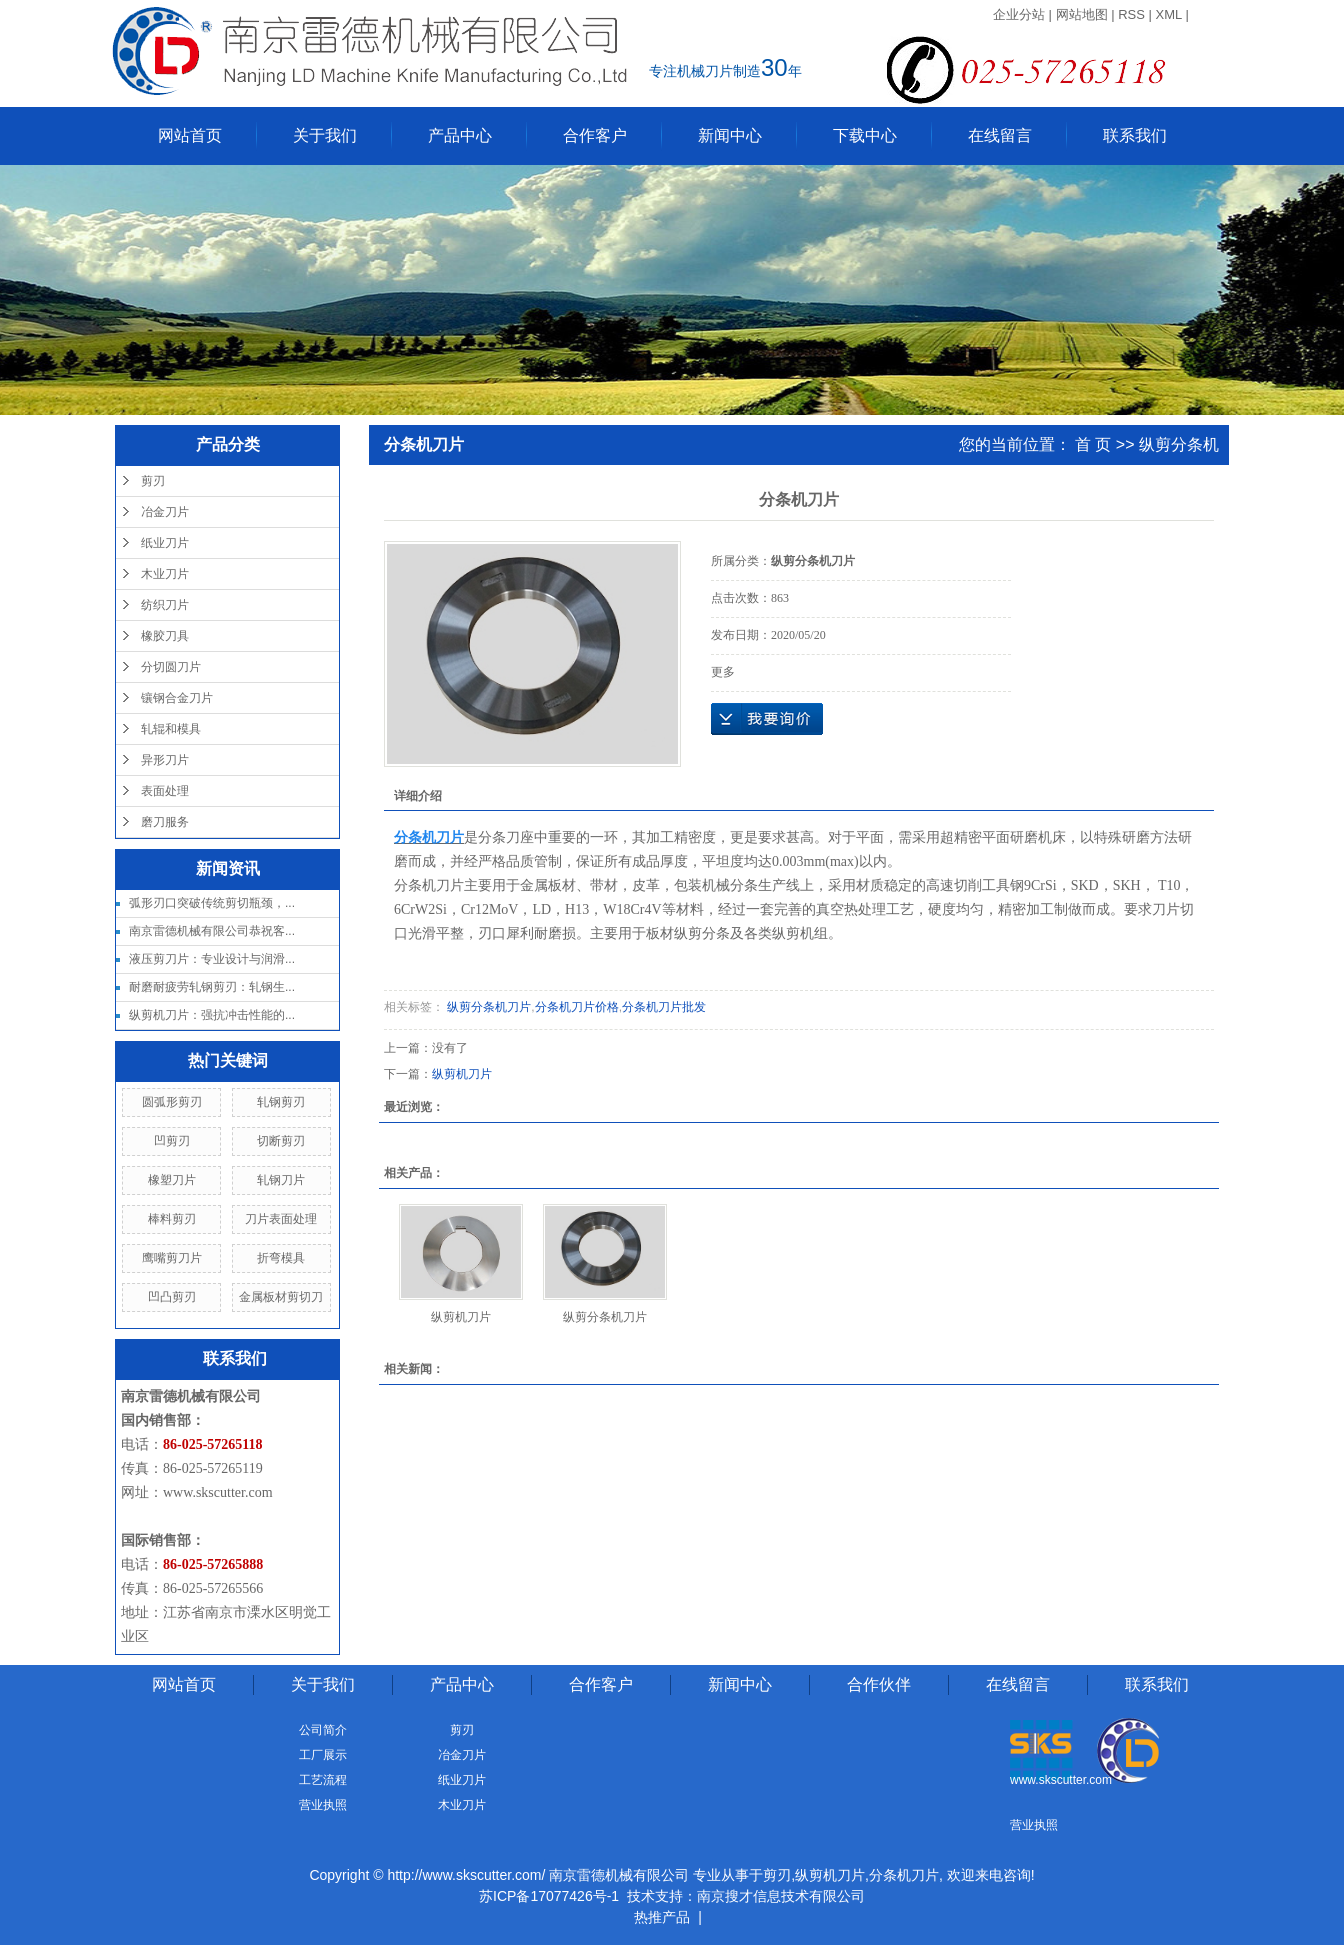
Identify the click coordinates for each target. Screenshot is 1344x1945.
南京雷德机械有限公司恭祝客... (212, 931)
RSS (1131, 14)
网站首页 (190, 135)
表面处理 (165, 791)
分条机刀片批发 (664, 1007)
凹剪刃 (172, 1141)
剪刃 (153, 481)
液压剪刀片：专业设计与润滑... (212, 959)
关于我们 (325, 135)
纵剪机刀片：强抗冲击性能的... (212, 1015)
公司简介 (323, 1730)
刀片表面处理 (281, 1219)
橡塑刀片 (172, 1180)
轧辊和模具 (171, 729)
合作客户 (595, 135)
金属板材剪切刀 (281, 1297)
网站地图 (1082, 14)
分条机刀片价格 (577, 1007)
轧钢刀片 (281, 1180)
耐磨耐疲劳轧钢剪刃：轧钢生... (212, 987)
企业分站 (1019, 14)
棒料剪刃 (172, 1219)
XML (1169, 14)
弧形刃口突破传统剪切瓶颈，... (212, 903)
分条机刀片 (904, 1875)
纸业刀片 (165, 543)
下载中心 (865, 135)
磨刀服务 (165, 822)
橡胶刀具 (165, 636)
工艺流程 (323, 1780)
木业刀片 (165, 574)
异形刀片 (165, 760)
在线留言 (1000, 135)
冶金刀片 (165, 512)
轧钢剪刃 (281, 1102)
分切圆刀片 (171, 667)
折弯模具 (281, 1258)
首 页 (1093, 444)
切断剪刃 (281, 1141)
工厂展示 (323, 1755)
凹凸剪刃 (172, 1297)
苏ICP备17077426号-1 (549, 1896)
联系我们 (1135, 135)
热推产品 (662, 1917)
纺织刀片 (165, 605)
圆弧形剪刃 (172, 1102)
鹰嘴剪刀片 (172, 1258)
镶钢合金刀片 (177, 698)
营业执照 (323, 1805)
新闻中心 (730, 135)
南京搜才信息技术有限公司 (781, 1896)
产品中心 (460, 135)
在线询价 (767, 719)
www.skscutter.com (218, 1492)
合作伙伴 (879, 1684)
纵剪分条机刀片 (487, 1007)
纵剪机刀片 (462, 1074)
